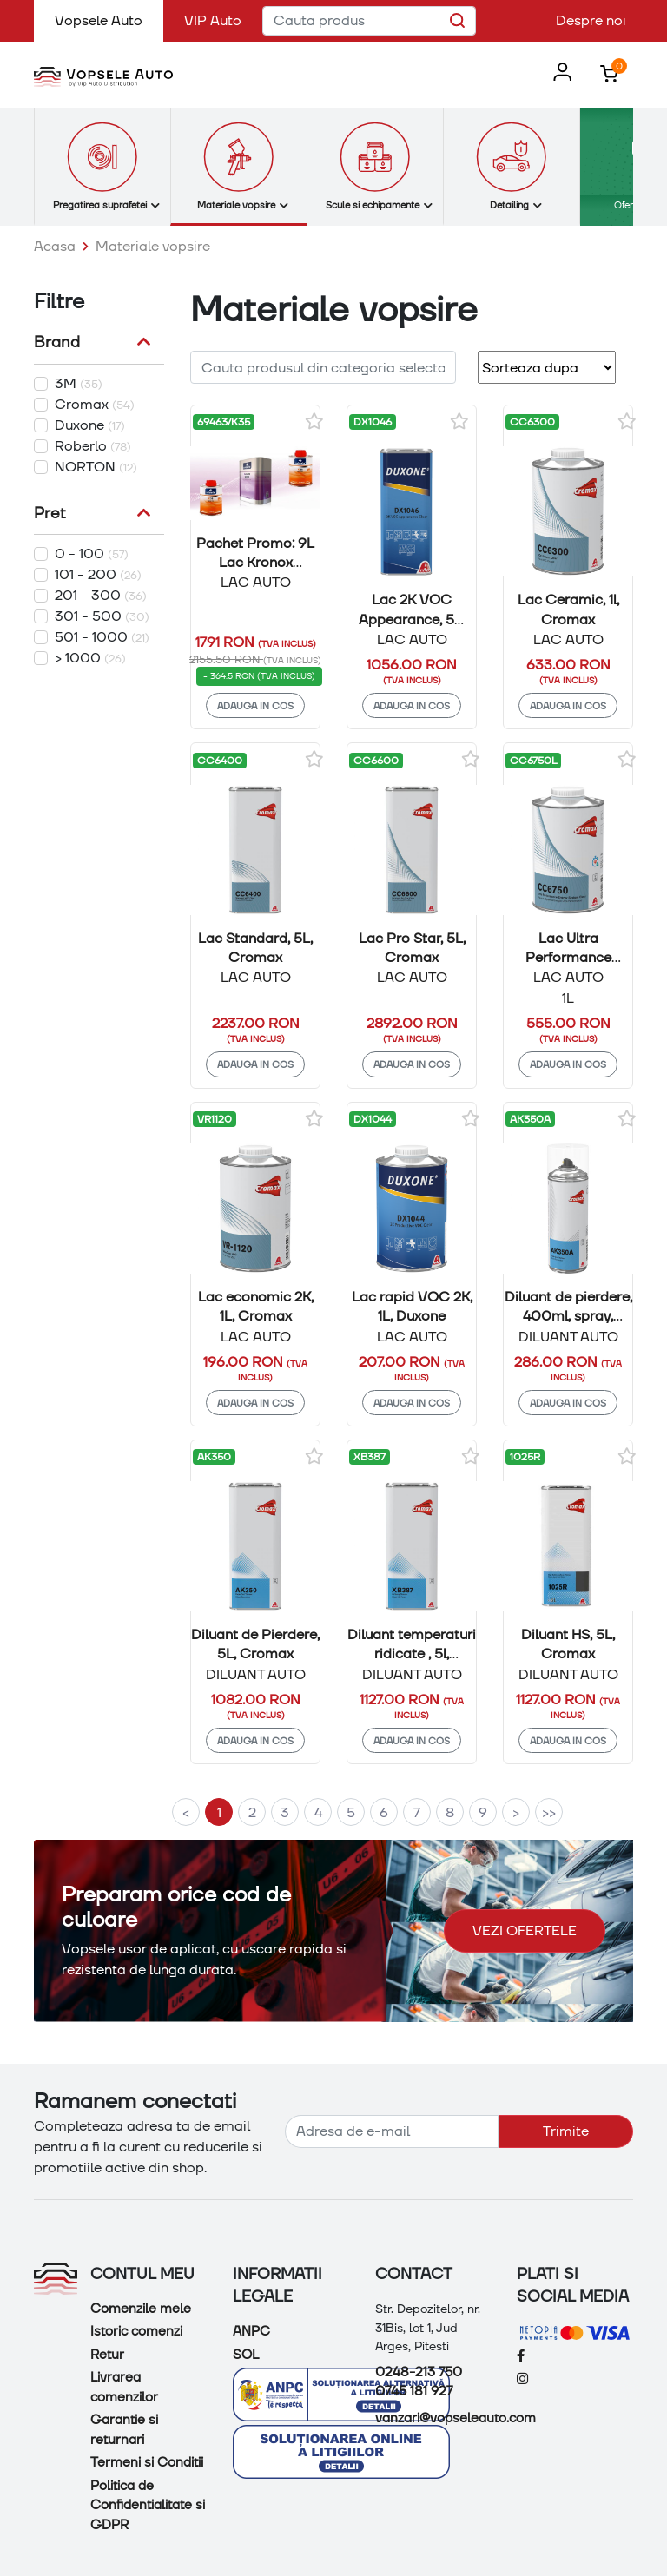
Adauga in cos (255, 705)
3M (78, 383)
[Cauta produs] (369, 21)
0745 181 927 (413, 2391)
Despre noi (591, 20)
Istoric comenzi (136, 2331)
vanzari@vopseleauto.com (455, 2418)
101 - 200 (98, 574)
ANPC (251, 2331)
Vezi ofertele (524, 1930)
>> (549, 1812)
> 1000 (90, 658)
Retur (107, 2354)
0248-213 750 (418, 2372)
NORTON (96, 467)
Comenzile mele (140, 2308)
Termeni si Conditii (146, 2462)
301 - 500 (102, 616)
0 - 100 (92, 553)
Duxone (90, 425)
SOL (246, 2354)
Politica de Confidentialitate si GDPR (147, 2505)
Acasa (55, 246)
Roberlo (93, 446)
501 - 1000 (102, 637)
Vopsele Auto (109, 20)
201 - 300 (101, 595)
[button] (558, 73)
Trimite (566, 2131)
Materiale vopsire (153, 246)
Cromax (95, 404)
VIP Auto (212, 20)
